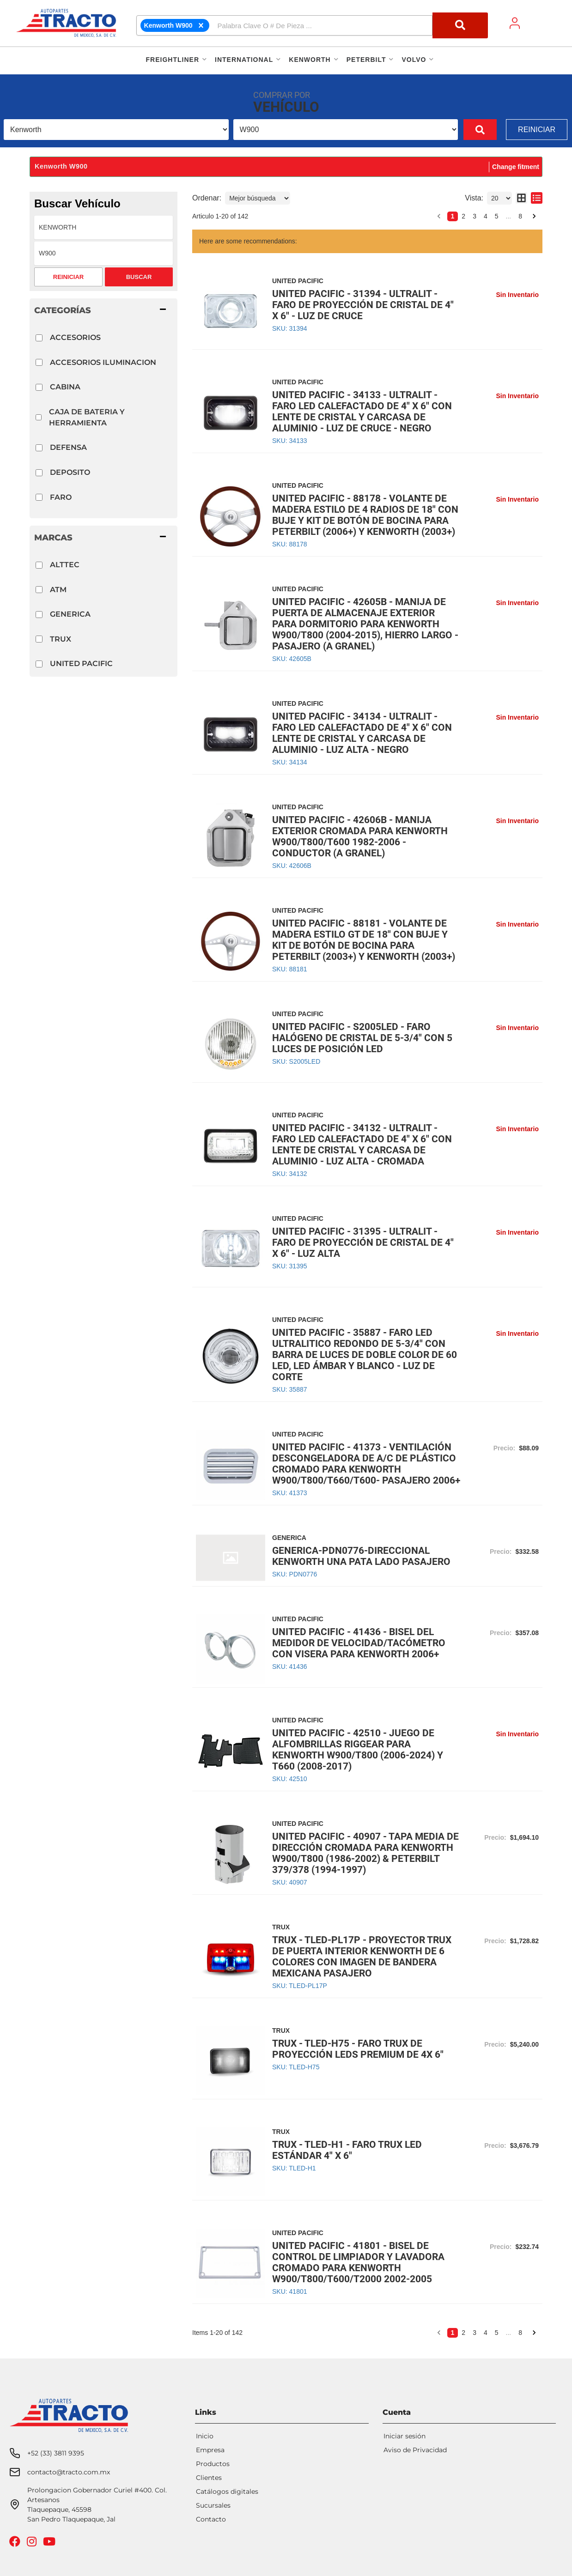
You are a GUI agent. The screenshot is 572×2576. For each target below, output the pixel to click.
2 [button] (463, 216)
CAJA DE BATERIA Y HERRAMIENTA (87, 417)
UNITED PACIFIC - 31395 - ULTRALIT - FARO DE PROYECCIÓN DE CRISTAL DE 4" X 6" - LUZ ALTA (363, 1242)
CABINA (65, 386)
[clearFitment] (201, 25)
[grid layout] (521, 198)
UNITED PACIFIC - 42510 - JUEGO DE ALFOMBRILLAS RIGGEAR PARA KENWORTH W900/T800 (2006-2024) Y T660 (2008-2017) (357, 1749)
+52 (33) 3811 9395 (55, 2413)
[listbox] (116, 129)
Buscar (139, 276)
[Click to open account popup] (515, 23)
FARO (61, 497)
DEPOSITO (70, 472)
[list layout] (536, 198)
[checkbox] (39, 337)
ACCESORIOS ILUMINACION (103, 362)
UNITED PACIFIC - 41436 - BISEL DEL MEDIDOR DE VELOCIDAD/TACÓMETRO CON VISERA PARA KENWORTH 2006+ (358, 1643)
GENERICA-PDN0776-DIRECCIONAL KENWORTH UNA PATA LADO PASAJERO (361, 1556)
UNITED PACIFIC (81, 663)
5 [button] (497, 216)
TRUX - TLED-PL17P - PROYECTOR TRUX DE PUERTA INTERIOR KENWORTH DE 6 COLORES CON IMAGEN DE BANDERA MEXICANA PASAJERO (361, 1956)
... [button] (508, 216)
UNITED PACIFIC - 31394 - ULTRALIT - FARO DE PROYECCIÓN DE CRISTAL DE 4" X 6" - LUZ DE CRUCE (363, 304)
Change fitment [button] (515, 166)
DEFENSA (68, 447)
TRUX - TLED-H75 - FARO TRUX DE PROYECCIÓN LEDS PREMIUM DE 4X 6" (358, 2049)
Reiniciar (536, 129)
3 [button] (474, 216)
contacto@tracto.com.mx (68, 2432)
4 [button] (485, 216)
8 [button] (520, 216)
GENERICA (70, 614)
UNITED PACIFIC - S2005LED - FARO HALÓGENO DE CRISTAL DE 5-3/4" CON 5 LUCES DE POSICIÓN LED (362, 1038)
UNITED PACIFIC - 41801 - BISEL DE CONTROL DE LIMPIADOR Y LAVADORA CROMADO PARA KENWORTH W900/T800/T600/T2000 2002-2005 (358, 2262)
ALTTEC (64, 564)
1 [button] (453, 216)
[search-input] (322, 25)
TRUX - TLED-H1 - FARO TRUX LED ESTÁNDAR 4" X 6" (347, 2150)
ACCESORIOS (75, 337)
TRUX (60, 639)
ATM (58, 589)
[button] (312, 25)
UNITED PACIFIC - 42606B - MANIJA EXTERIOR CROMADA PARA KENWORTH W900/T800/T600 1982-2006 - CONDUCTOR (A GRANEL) (360, 836)
